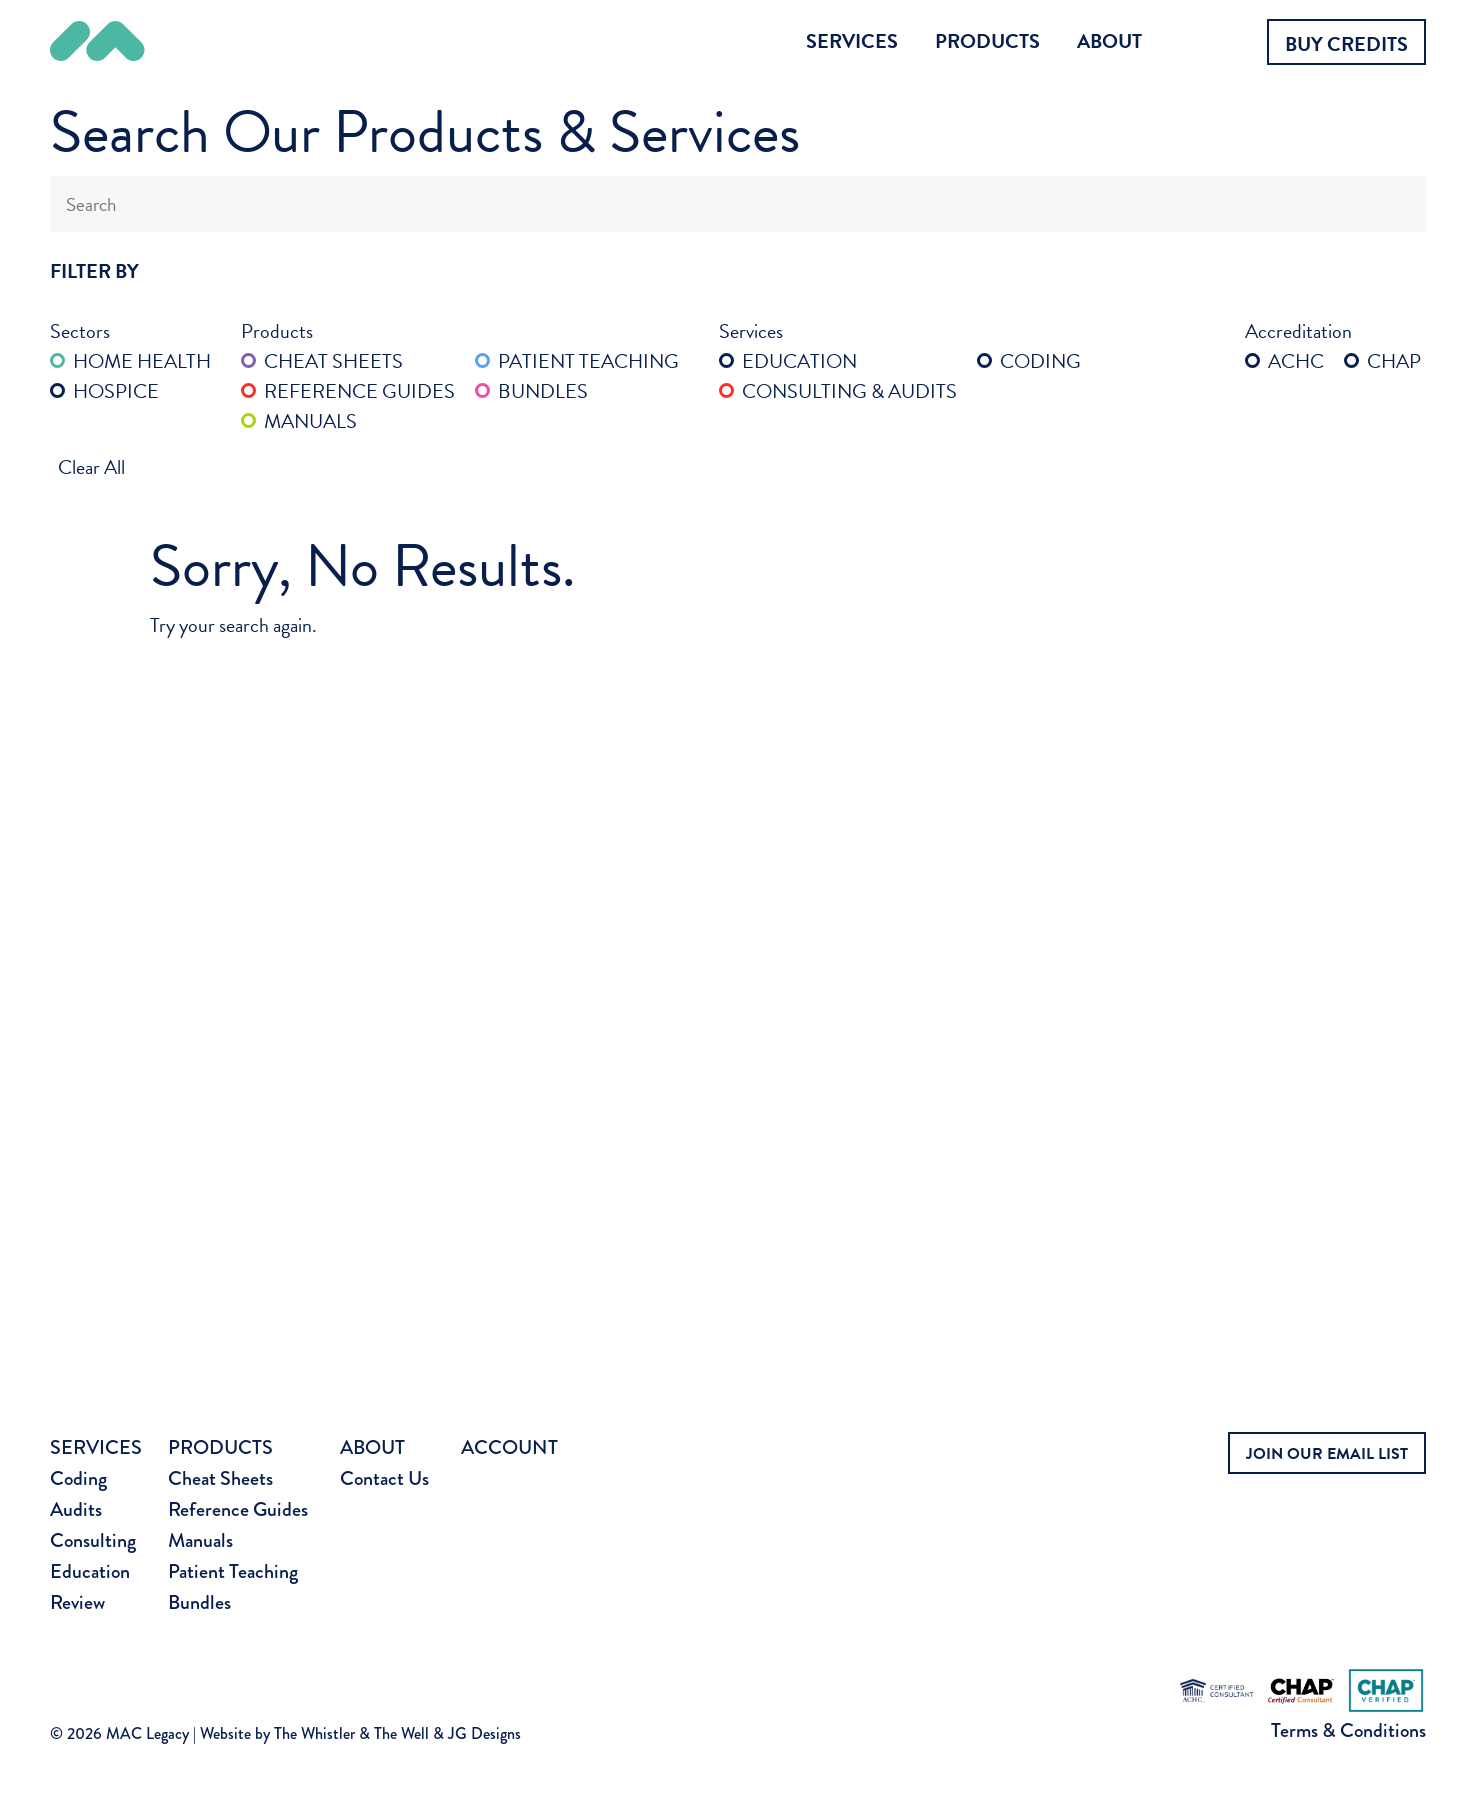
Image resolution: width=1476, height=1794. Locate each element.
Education (788, 361)
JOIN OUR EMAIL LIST (1327, 1454)
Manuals (299, 421)
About (1109, 41)
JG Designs (484, 1733)
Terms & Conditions (1348, 1730)
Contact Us (384, 1478)
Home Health (130, 361)
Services (852, 41)
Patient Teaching (577, 361)
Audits (76, 1509)
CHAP (1382, 361)
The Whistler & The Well (351, 1733)
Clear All (91, 467)
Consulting (93, 1540)
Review (77, 1602)
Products (987, 41)
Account (509, 1447)
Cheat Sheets (322, 361)
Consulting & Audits (838, 391)
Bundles (531, 391)
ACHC (1284, 361)
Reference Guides (348, 391)
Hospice (104, 391)
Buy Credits (1346, 44)
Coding (1029, 361)
